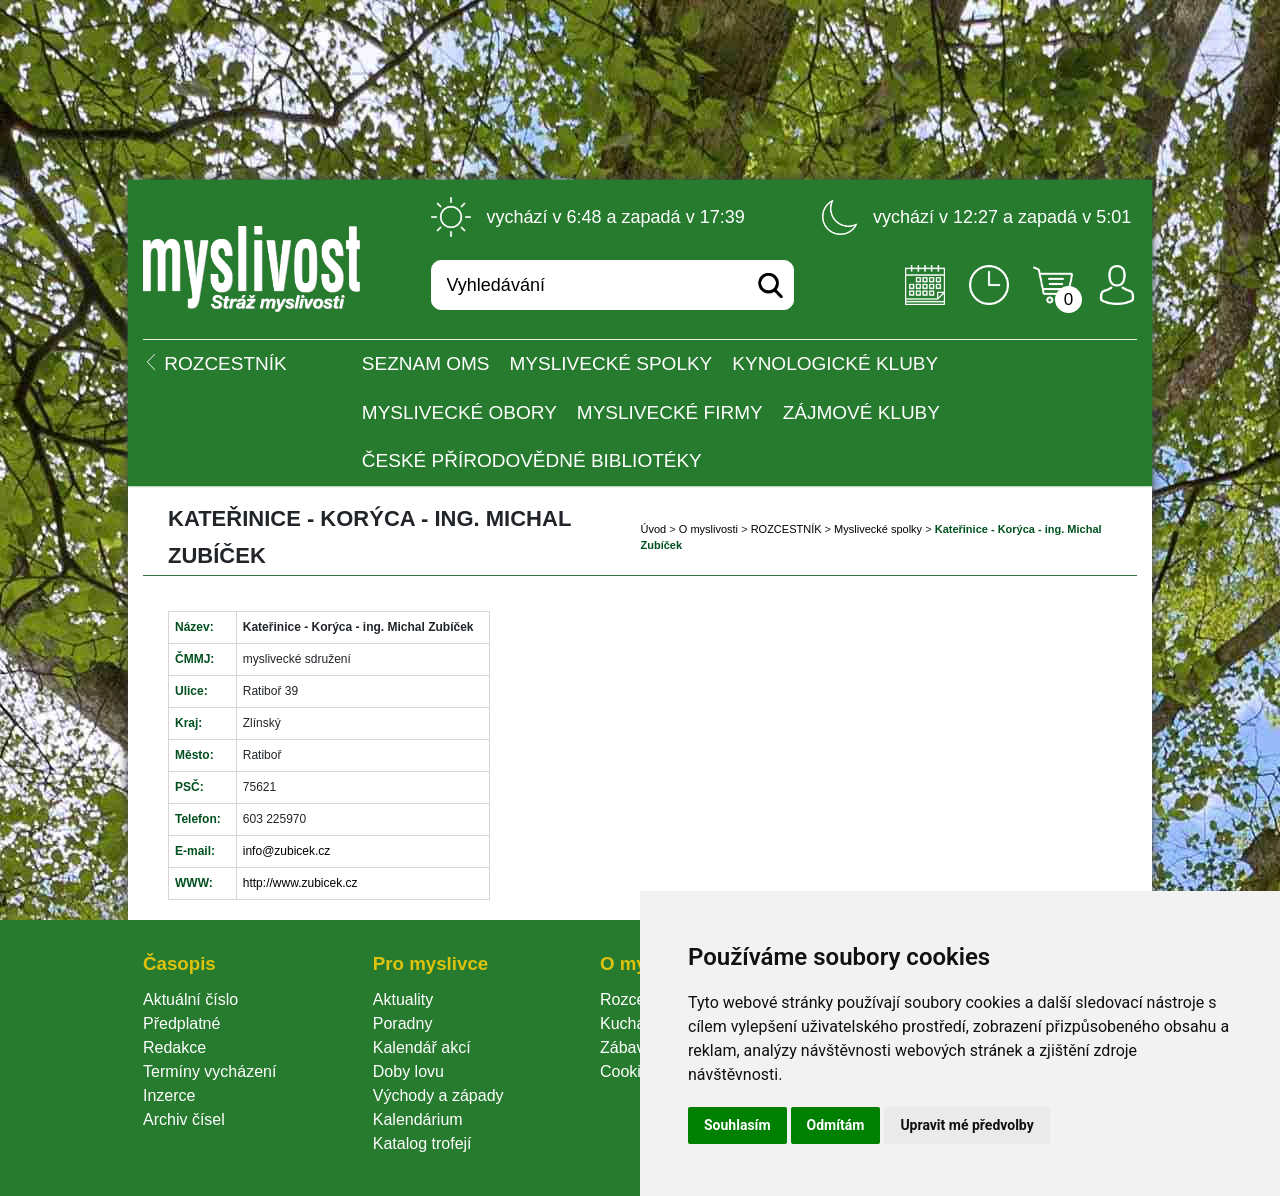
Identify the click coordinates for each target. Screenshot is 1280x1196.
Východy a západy (438, 1095)
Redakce (174, 1047)
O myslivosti (708, 529)
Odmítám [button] (836, 1125)
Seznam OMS (426, 363)
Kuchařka (634, 1023)
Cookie (629, 1071)
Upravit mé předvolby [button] (966, 1125)
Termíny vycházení (209, 1071)
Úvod (654, 529)
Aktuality (403, 999)
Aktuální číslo (190, 999)
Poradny (403, 1023)
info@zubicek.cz (287, 851)
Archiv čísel (184, 1119)
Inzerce (169, 1095)
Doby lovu (408, 1071)
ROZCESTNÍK (786, 529)
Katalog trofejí (422, 1143)
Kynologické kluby (835, 363)
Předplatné (181, 1023)
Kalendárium (418, 1119)
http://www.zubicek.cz (300, 883)
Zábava (626, 1047)
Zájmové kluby (861, 412)
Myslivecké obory (459, 412)
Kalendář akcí (422, 1047)
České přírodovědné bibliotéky (532, 460)
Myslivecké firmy (670, 412)
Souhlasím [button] (737, 1125)
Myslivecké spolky (611, 363)
